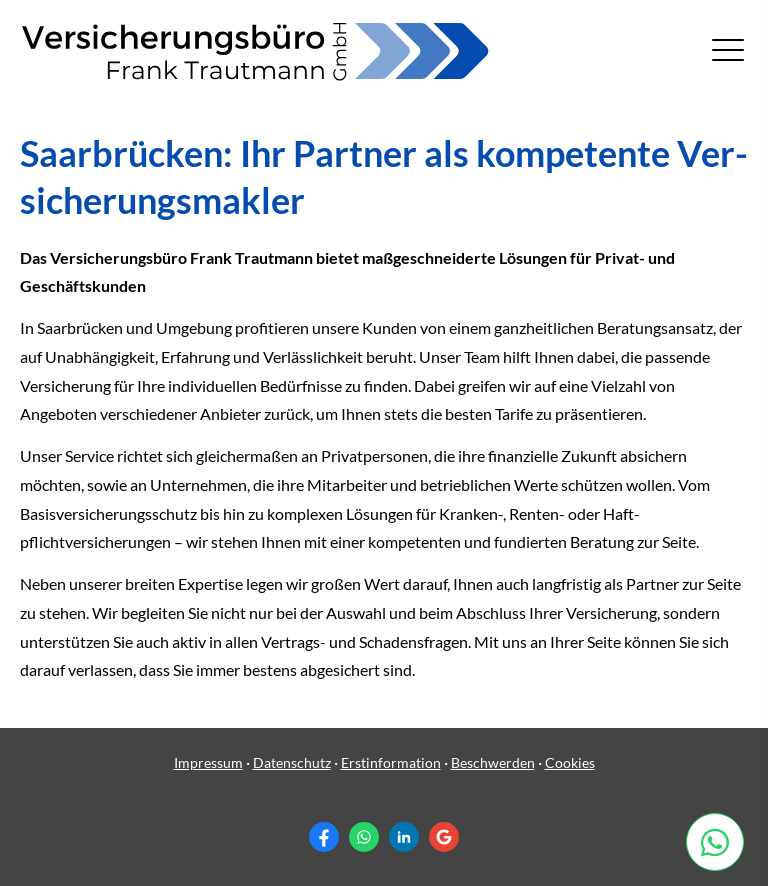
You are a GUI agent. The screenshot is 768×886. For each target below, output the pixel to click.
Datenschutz (292, 762)
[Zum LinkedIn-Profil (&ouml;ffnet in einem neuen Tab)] (404, 837)
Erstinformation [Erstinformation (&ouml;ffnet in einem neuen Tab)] (391, 762)
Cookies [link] (570, 762)
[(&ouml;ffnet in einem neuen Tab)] (722, 842)
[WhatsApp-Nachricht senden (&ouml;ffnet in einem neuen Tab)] (364, 837)
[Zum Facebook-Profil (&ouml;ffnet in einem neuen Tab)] (324, 837)
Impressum (208, 762)
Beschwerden (493, 762)
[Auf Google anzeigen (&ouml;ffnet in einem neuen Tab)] (444, 837)
